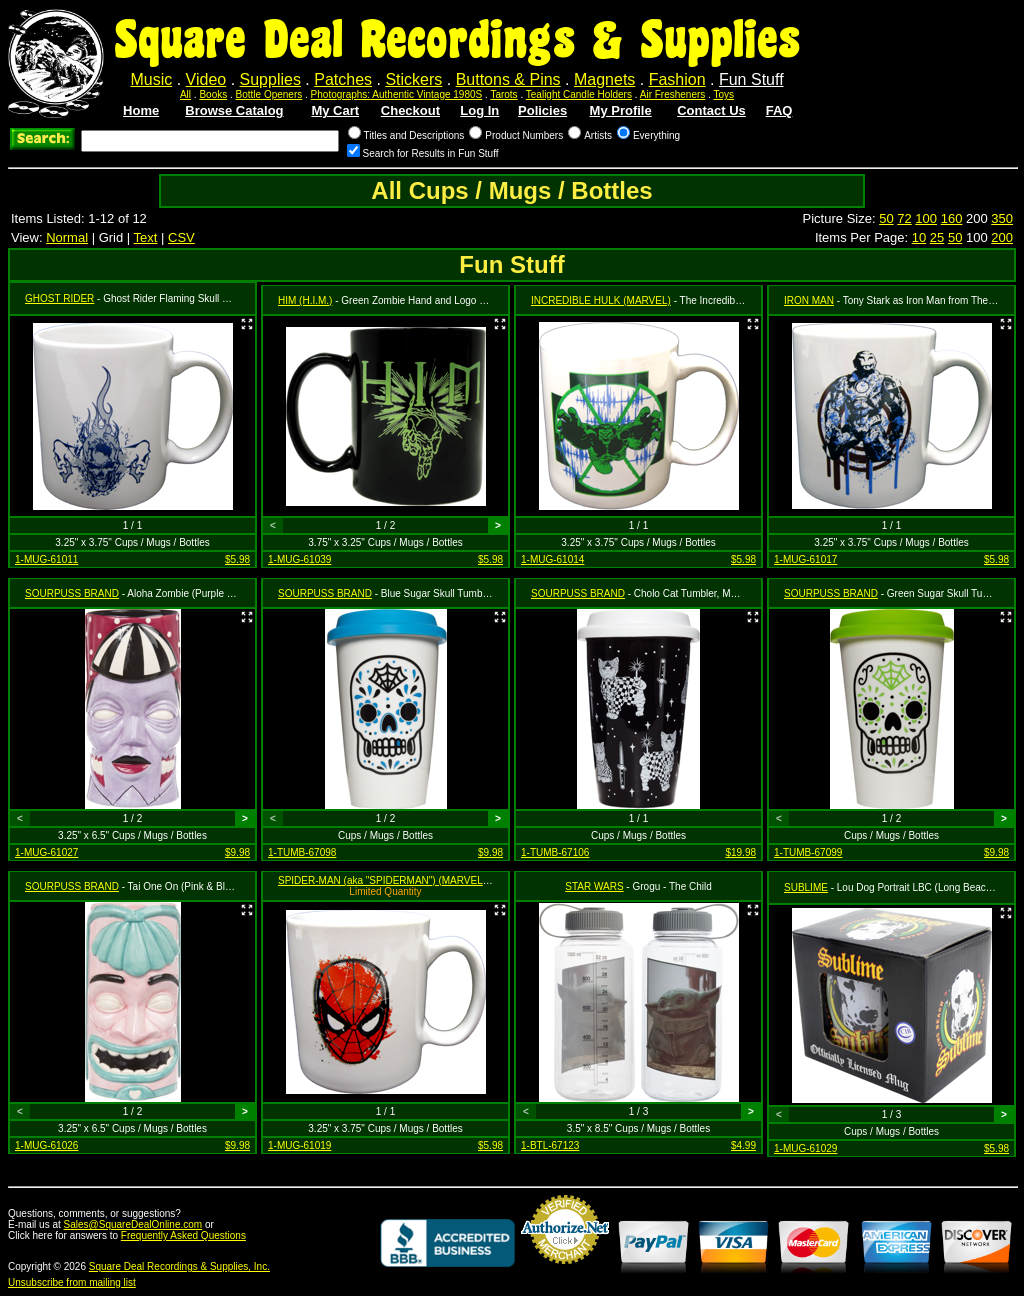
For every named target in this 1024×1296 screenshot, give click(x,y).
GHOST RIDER (59, 298)
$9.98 (237, 852)
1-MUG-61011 (46, 559)
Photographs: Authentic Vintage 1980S (397, 94)
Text (146, 237)
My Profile (621, 110)
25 (937, 237)
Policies (542, 110)
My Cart (335, 110)
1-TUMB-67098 (302, 852)
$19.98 (740, 852)
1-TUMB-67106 (555, 852)
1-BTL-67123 (550, 1145)
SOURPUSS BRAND (72, 593)
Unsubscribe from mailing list (72, 1282)
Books (213, 94)
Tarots (503, 94)
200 (1002, 237)
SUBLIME (806, 887)
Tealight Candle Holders (579, 94)
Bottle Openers (269, 94)
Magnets (604, 79)
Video (206, 79)
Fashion (677, 79)
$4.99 (743, 1145)
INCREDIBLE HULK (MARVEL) (601, 300)
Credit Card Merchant (565, 1272)
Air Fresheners (673, 94)
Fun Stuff (751, 79)
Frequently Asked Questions (183, 1235)
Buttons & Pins (508, 79)
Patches (343, 79)
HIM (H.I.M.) (305, 300)
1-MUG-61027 (46, 852)
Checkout (410, 110)
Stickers (413, 79)
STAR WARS (594, 886)
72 (904, 218)
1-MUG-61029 (805, 1148)
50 (886, 218)
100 (926, 218)
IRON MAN (809, 300)
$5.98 (237, 559)
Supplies (270, 79)
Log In (479, 110)
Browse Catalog (234, 110)
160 (952, 218)
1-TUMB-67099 (808, 852)
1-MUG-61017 (805, 559)
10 (919, 237)
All (185, 94)
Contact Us (711, 110)
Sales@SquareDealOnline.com (133, 1224)
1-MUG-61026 (46, 1145)
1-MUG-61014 (552, 559)
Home (141, 110)
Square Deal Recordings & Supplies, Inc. (179, 1266)
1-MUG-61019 (299, 1145)
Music (151, 79)
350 (1002, 218)
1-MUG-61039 (299, 559)
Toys (723, 94)
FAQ (779, 110)
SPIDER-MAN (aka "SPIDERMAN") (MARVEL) (382, 880)
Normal (67, 237)
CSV (181, 237)
